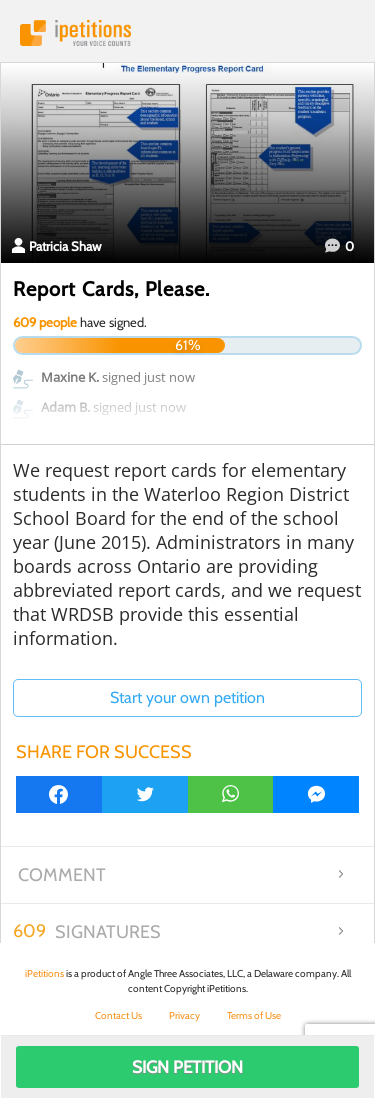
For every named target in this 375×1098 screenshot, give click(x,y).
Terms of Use (254, 1015)
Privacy (184, 1015)
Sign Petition (187, 1067)
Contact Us (118, 1015)
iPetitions (187, 33)
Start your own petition (187, 697)
